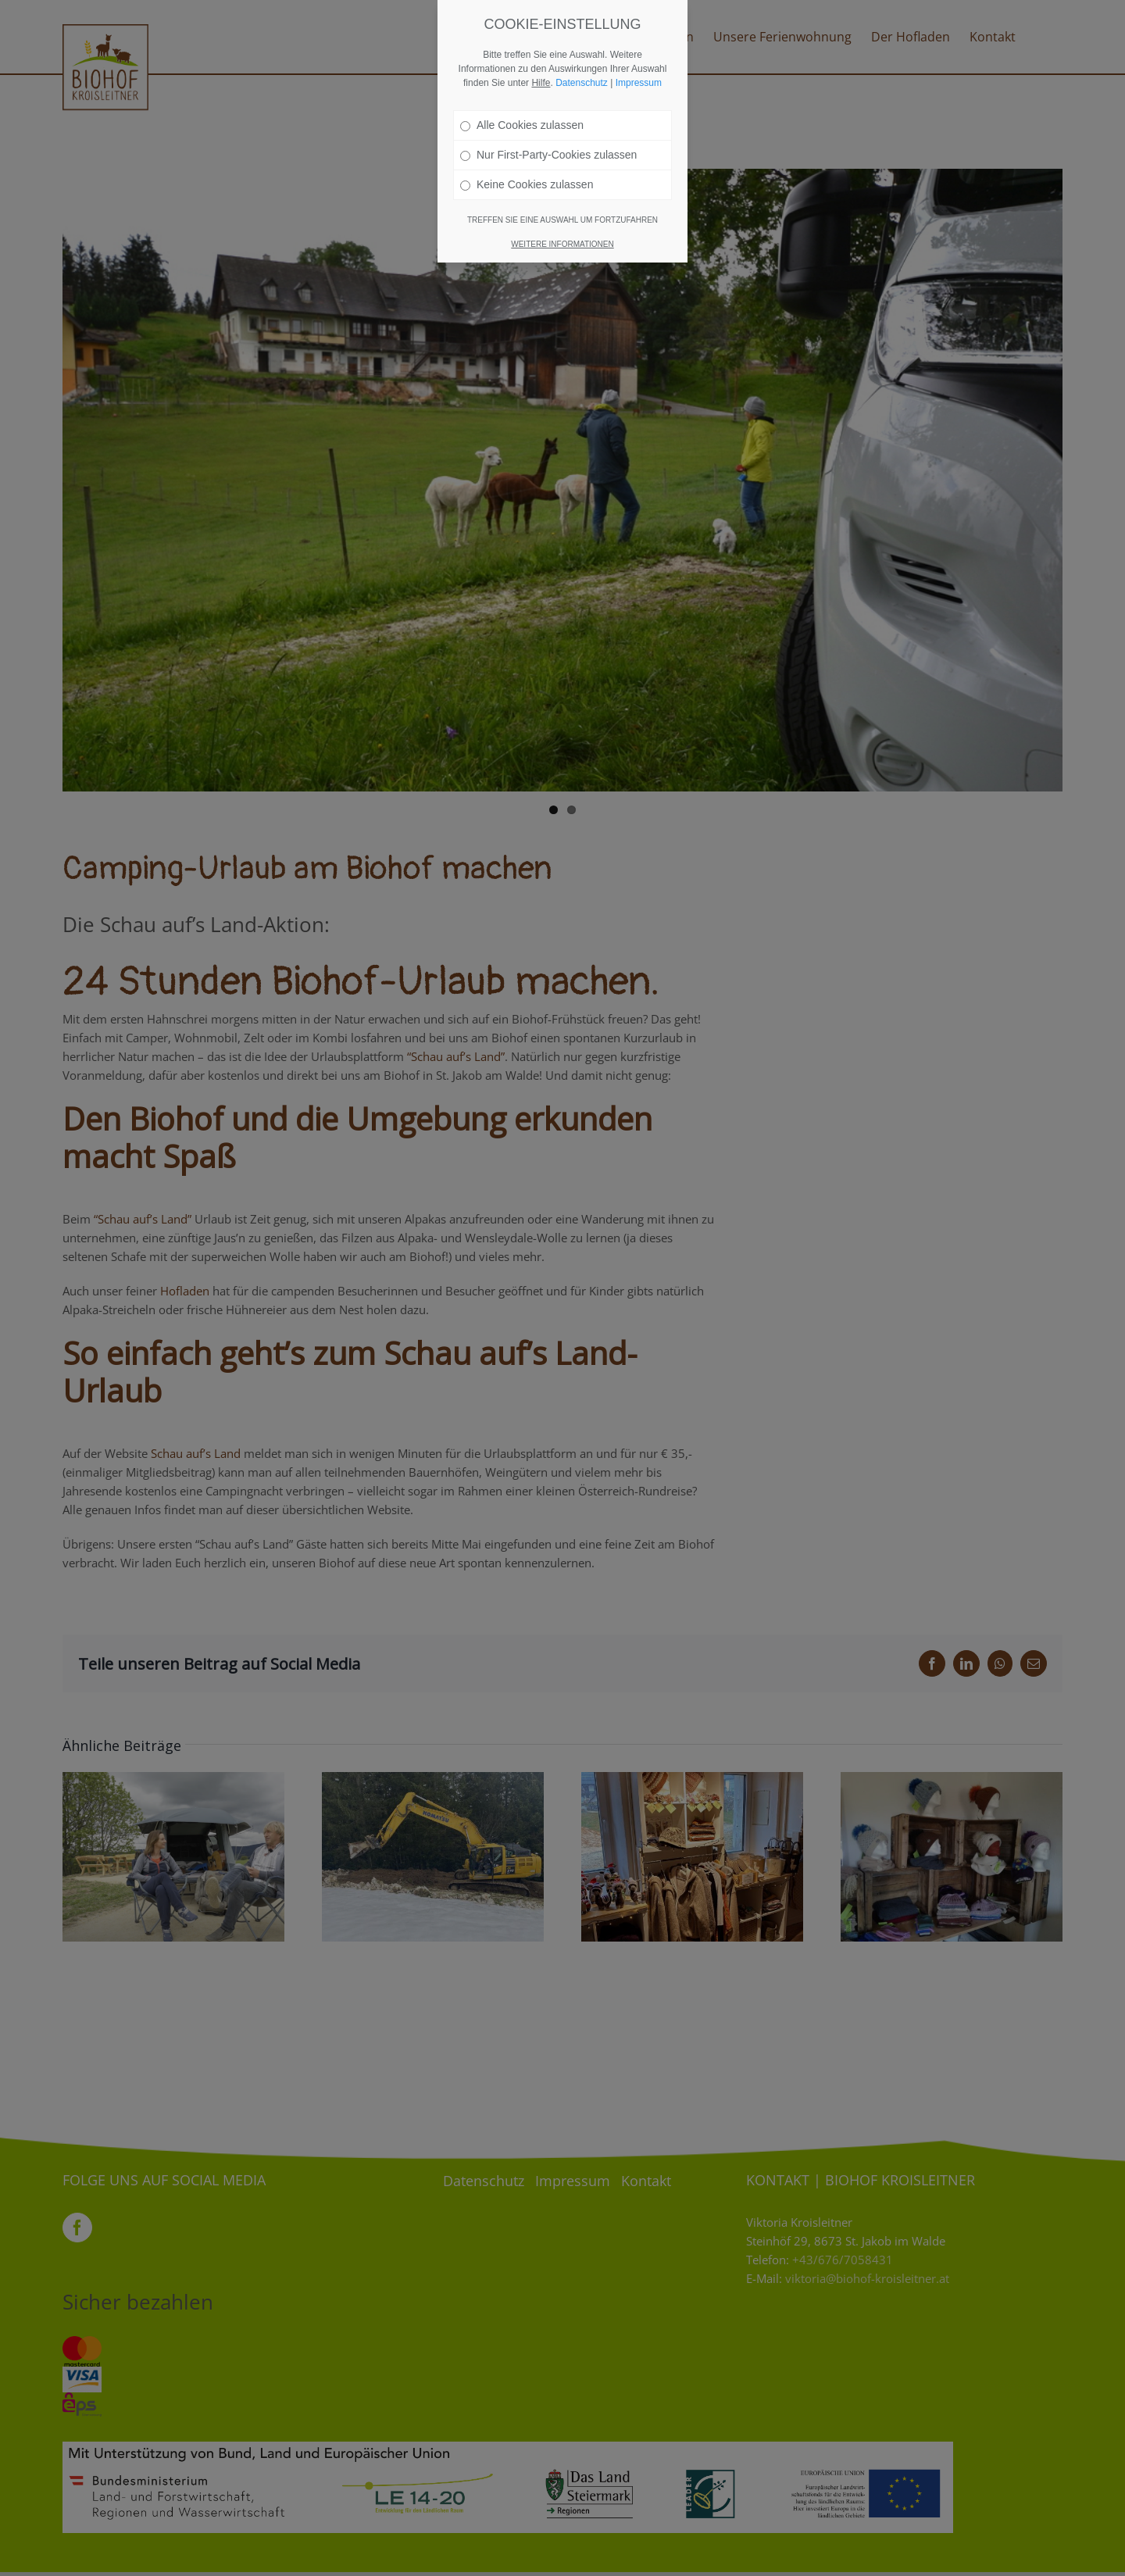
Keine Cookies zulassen (526, 183)
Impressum (639, 82)
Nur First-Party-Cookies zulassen (548, 154)
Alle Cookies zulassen (522, 124)
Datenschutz (581, 82)
